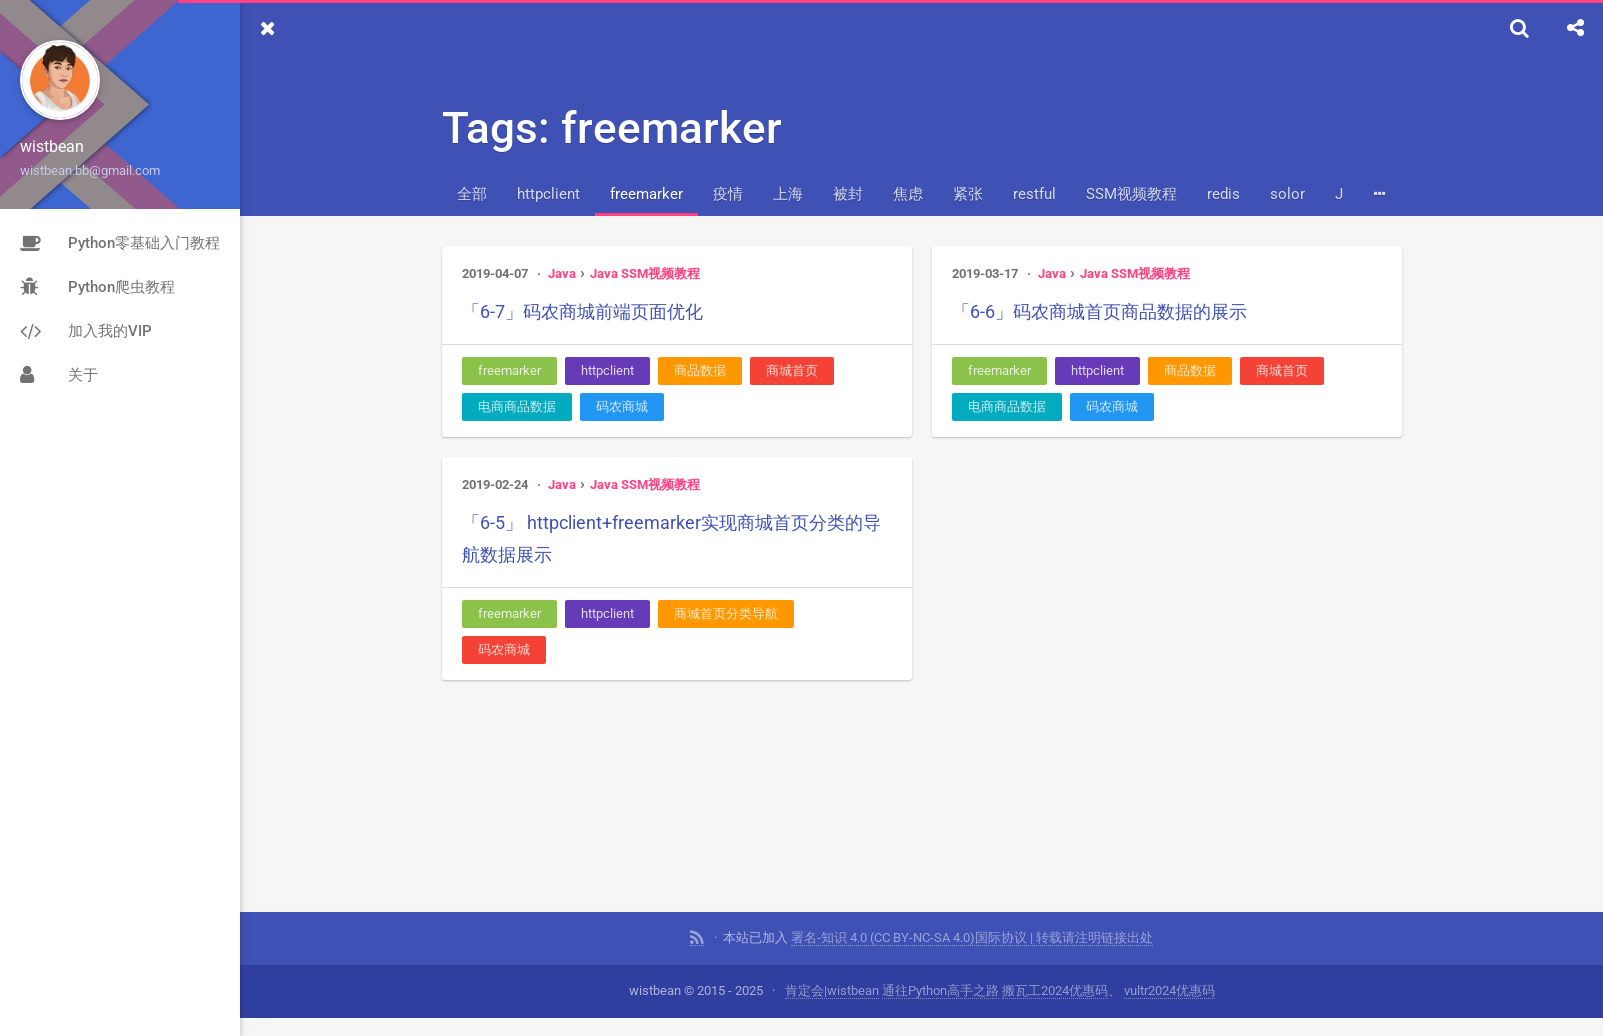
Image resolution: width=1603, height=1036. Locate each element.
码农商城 (622, 406)
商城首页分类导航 (726, 613)
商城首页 (792, 370)
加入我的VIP (86, 331)
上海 (788, 194)
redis (1223, 194)
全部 (472, 194)
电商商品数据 (517, 406)
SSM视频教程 (1131, 194)
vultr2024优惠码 (1169, 962)
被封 (848, 194)
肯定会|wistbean (832, 962)
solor (1287, 194)
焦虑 (908, 194)
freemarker (646, 194)
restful (1034, 194)
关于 (59, 375)
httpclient (548, 194)
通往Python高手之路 (940, 962)
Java (562, 273)
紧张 (968, 194)
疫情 (728, 194)
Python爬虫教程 (97, 287)
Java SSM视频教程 (645, 273)
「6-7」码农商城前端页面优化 (582, 311)
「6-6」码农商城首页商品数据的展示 (1099, 311)
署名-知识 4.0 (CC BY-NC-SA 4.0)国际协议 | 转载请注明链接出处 (972, 909)
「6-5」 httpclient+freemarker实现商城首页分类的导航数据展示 (671, 538)
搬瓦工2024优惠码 (1055, 962)
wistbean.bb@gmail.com (90, 170)
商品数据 (700, 370)
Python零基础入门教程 (120, 243)
